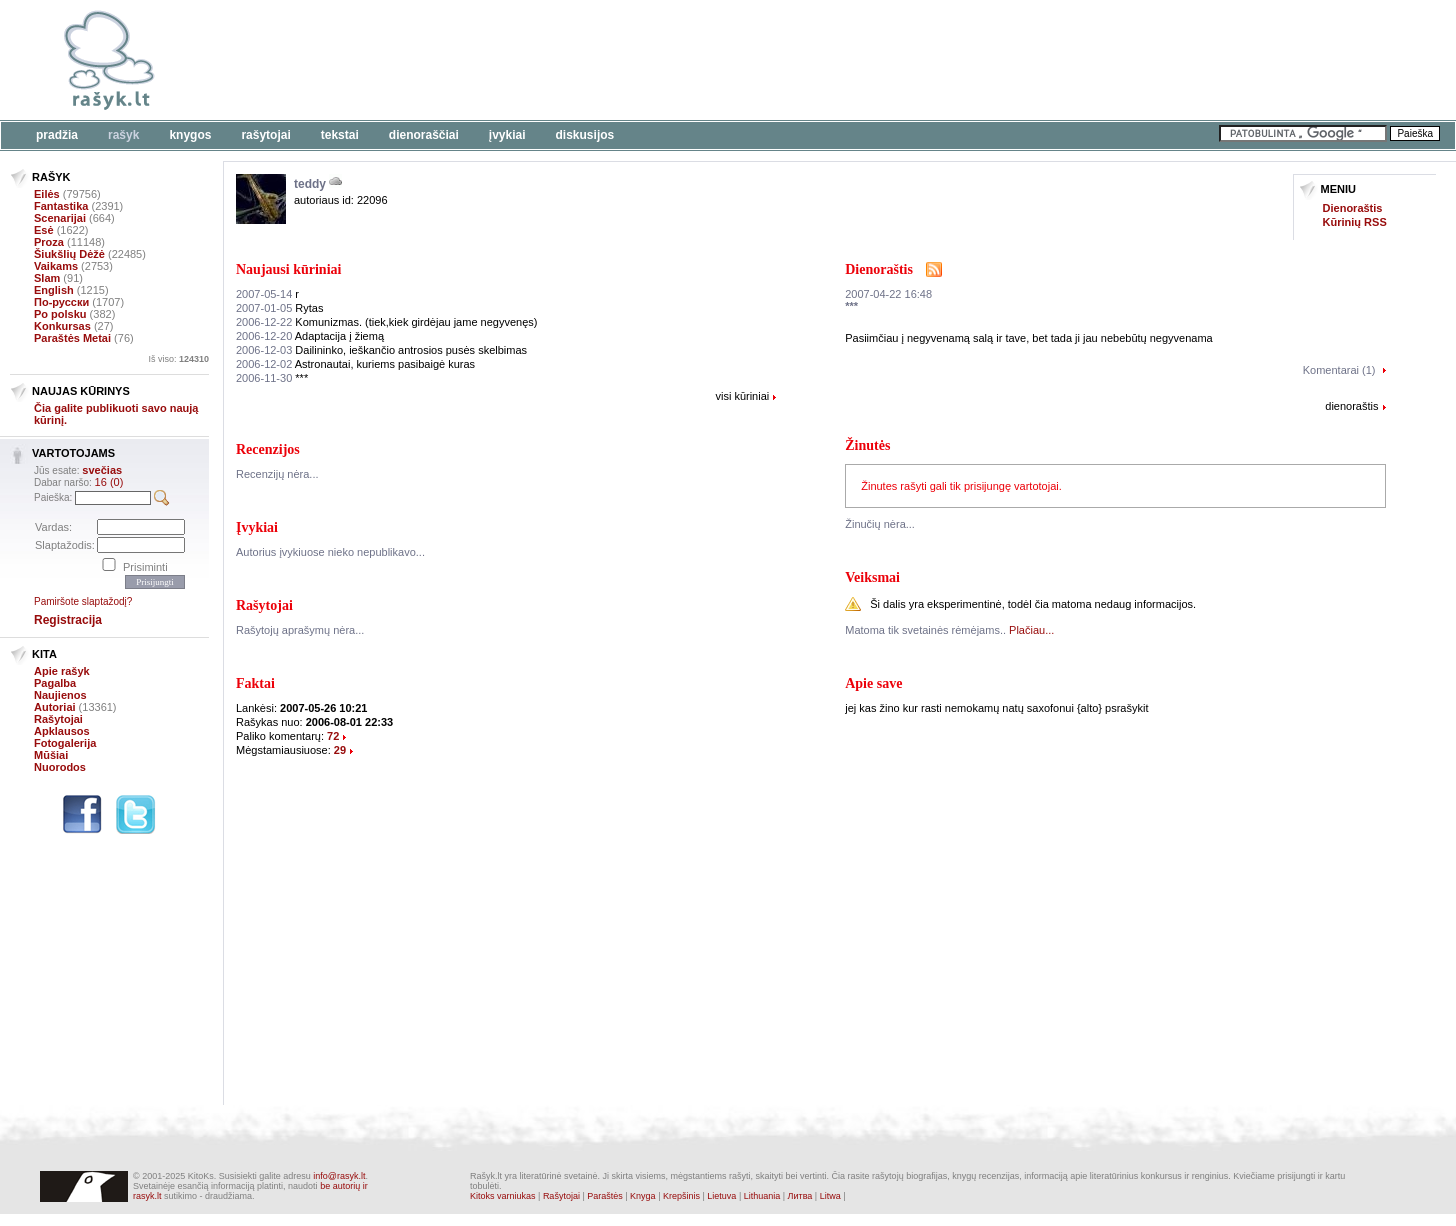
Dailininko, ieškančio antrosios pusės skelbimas (381, 350)
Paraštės (605, 1196)
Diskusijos (585, 135)
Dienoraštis (1353, 208)
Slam (47, 278)
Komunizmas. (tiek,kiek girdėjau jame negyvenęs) (386, 322)
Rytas (279, 308)
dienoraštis (1351, 406)
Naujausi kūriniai (288, 269)
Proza (49, 242)
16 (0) (109, 482)
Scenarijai (60, 218)
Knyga (643, 1196)
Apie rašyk (62, 671)
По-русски (61, 302)
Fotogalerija (65, 743)
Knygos (190, 135)
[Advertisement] (615, 60)
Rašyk (123, 135)
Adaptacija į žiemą (310, 336)
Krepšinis (681, 1196)
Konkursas (62, 326)
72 (333, 736)
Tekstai (340, 135)
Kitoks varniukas (503, 1196)
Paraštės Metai (72, 338)
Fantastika (61, 206)
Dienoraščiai (424, 135)
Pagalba (55, 683)
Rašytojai (265, 135)
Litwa (830, 1196)
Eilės (47, 194)
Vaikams (56, 266)
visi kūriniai (742, 396)
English (54, 290)
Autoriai (55, 707)
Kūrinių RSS (1355, 222)
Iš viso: (178, 359)
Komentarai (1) (1339, 370)
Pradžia (57, 135)
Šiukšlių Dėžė (69, 254)
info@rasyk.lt (339, 1176)
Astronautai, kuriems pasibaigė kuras (355, 364)
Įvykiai (507, 135)
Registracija (68, 620)
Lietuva (721, 1196)
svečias (102, 470)
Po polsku (60, 314)
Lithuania (762, 1196)
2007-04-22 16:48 (888, 294)
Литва (800, 1196)
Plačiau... (1031, 630)
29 (340, 750)
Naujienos (60, 695)
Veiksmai (872, 577)
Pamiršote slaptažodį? (83, 601)
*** (272, 378)
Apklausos (62, 731)
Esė (44, 230)
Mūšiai (51, 755)
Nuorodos (60, 767)
